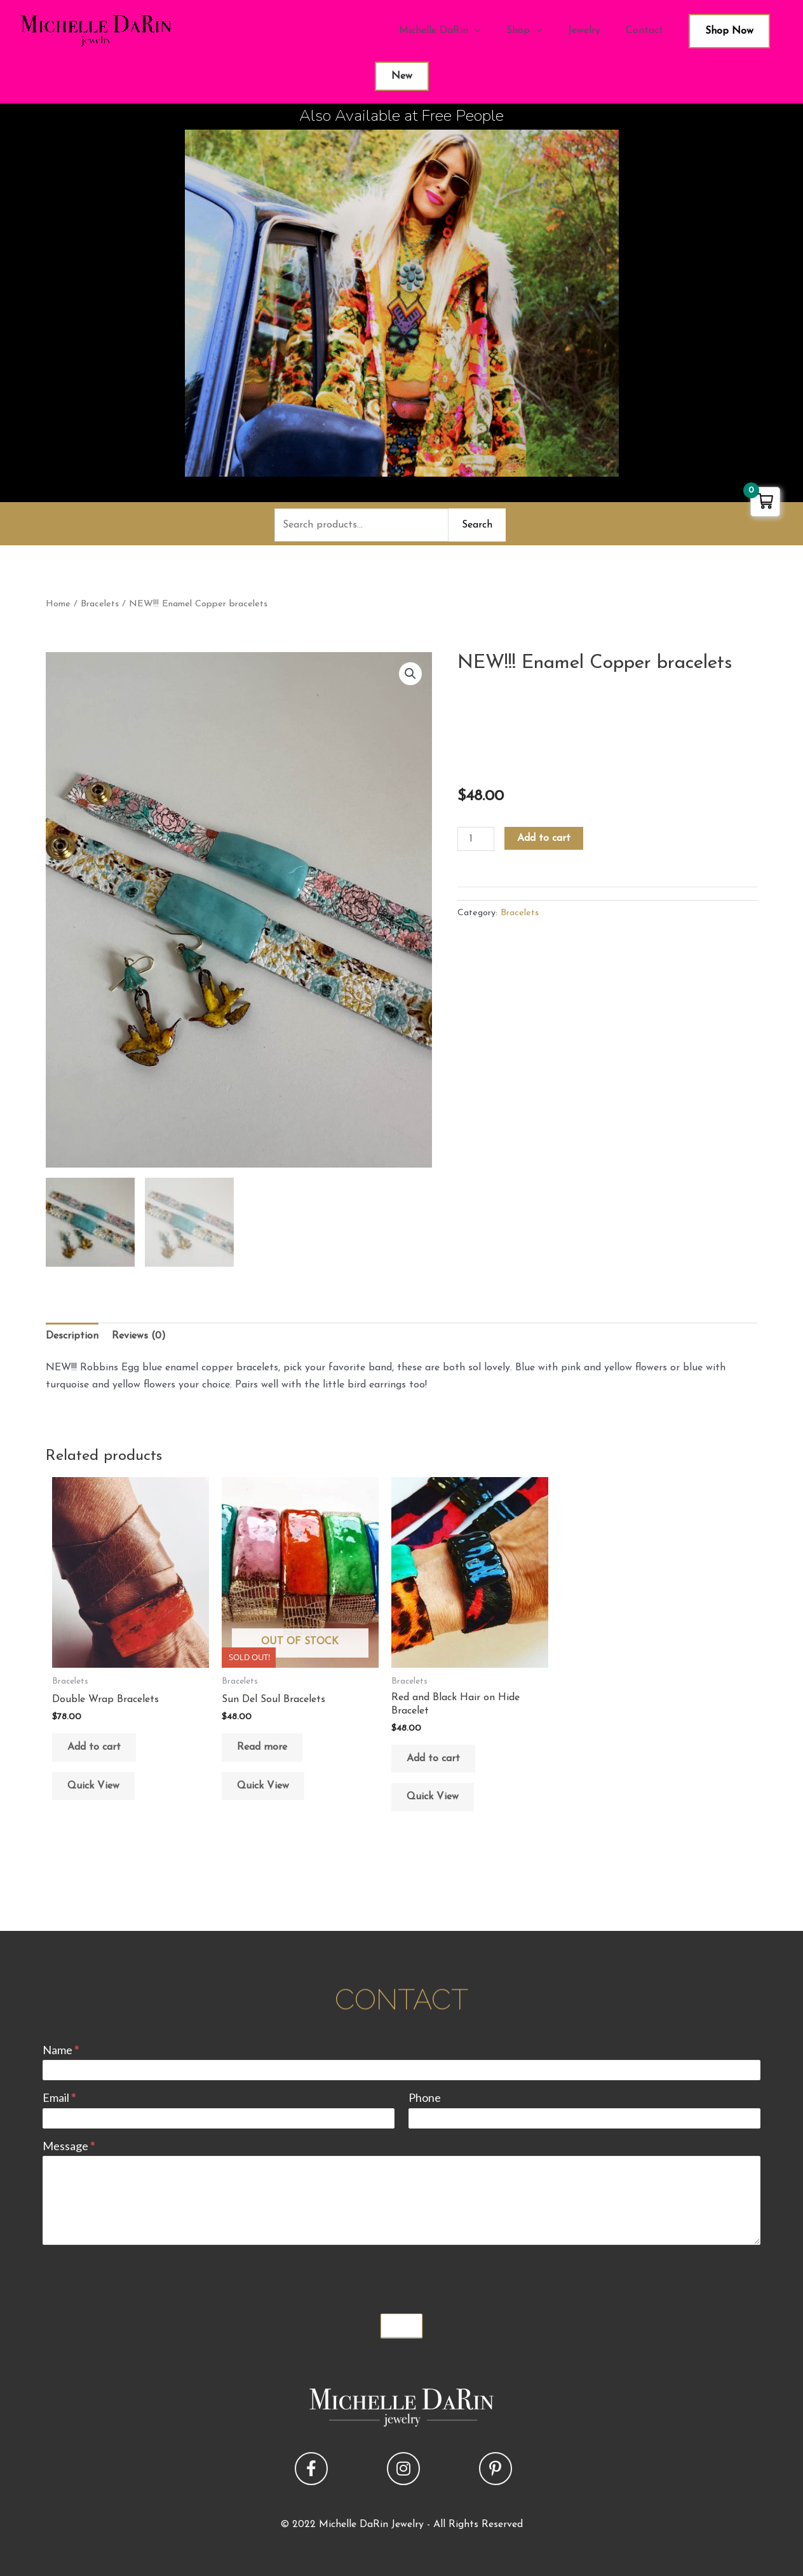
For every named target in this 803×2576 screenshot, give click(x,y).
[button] (410, 673)
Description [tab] (72, 1336)
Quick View (93, 1786)
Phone (424, 2097)
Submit (401, 2325)
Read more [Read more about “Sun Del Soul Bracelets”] (262, 1747)
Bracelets (100, 604)
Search (477, 525)
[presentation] (139, 2276)
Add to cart (543, 838)
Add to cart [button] (94, 1747)
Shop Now (729, 31)
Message (69, 2146)
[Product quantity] (475, 839)
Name (61, 2050)
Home (58, 604)
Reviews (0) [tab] (139, 1336)
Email (59, 2097)
